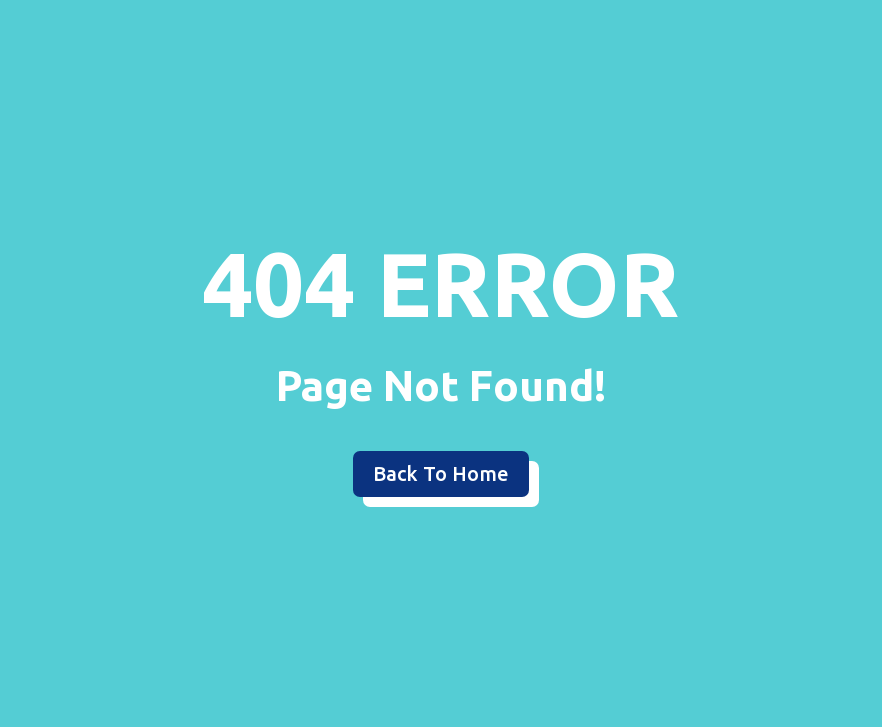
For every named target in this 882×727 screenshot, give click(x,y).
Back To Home (441, 473)
